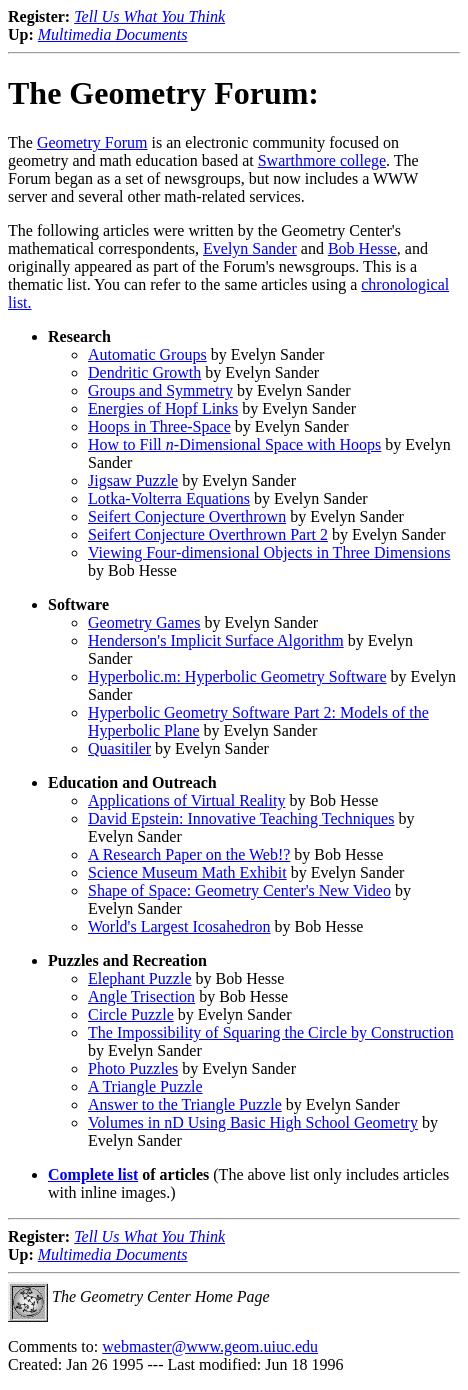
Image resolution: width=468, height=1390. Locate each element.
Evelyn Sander (250, 248)
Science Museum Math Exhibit (187, 872)
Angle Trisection (141, 996)
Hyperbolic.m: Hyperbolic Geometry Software (237, 676)
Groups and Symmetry (160, 390)
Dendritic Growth (144, 372)
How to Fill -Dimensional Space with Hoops (234, 444)
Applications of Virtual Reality (186, 800)
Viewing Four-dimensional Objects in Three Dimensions (269, 552)
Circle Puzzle (131, 1014)
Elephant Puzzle (140, 978)
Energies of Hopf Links (163, 408)
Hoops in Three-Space (159, 426)
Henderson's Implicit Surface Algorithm (216, 640)
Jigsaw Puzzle (133, 480)
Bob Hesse (362, 248)
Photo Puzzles (133, 1068)
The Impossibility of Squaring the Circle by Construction (271, 1032)
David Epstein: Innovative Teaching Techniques (241, 818)
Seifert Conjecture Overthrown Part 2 (208, 534)
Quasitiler (119, 748)
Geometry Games (144, 622)
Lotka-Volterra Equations (169, 498)
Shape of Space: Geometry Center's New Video (239, 890)
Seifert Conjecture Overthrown (187, 516)
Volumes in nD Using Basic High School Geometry (253, 1122)
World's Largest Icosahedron (179, 926)
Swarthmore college (322, 160)
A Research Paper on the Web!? (189, 854)
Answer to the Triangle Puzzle (185, 1104)
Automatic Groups (147, 354)
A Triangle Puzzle (145, 1086)
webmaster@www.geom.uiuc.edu (210, 1346)
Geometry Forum (92, 142)
